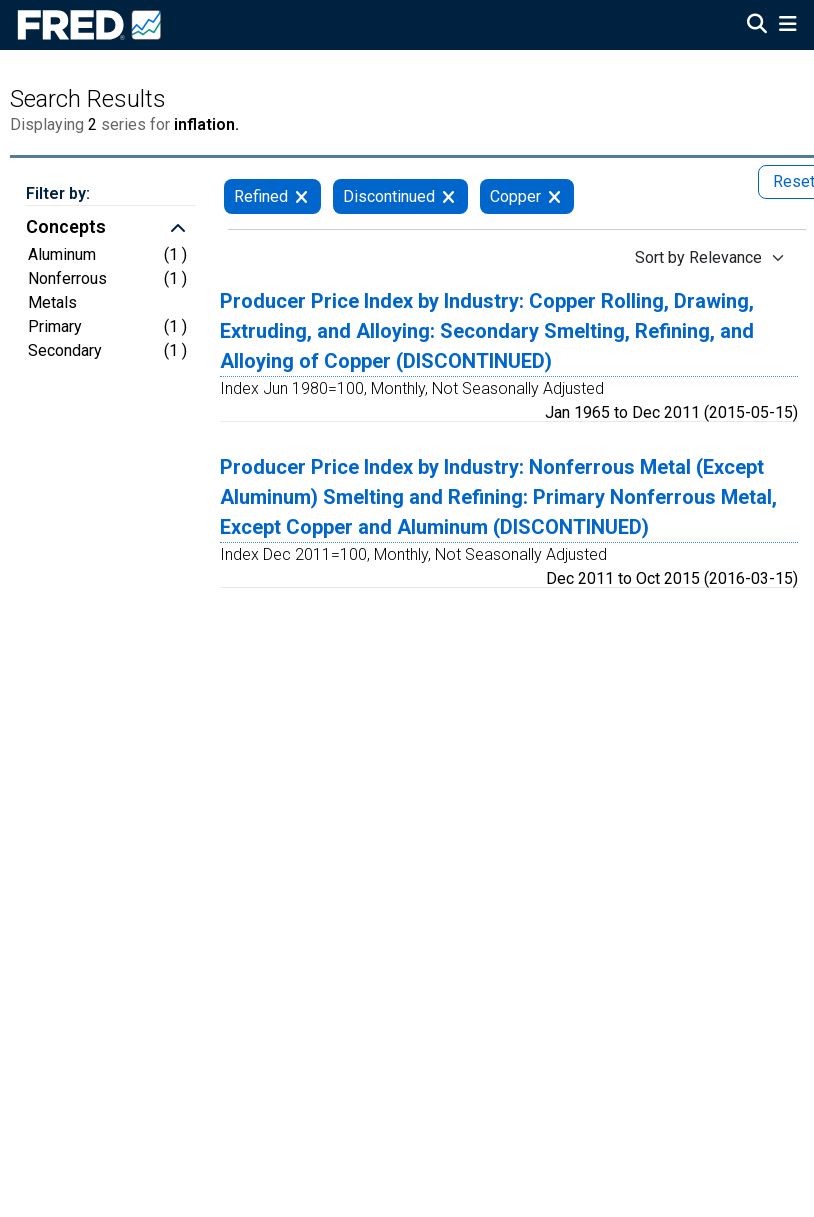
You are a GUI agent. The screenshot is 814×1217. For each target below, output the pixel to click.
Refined (261, 196)
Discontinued (389, 196)
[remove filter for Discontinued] (448, 196)
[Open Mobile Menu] (787, 26)
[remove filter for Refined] (301, 196)
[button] (111, 229)
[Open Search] (757, 26)
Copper (515, 196)
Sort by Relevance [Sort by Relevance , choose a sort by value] (698, 257)
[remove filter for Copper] (554, 196)
